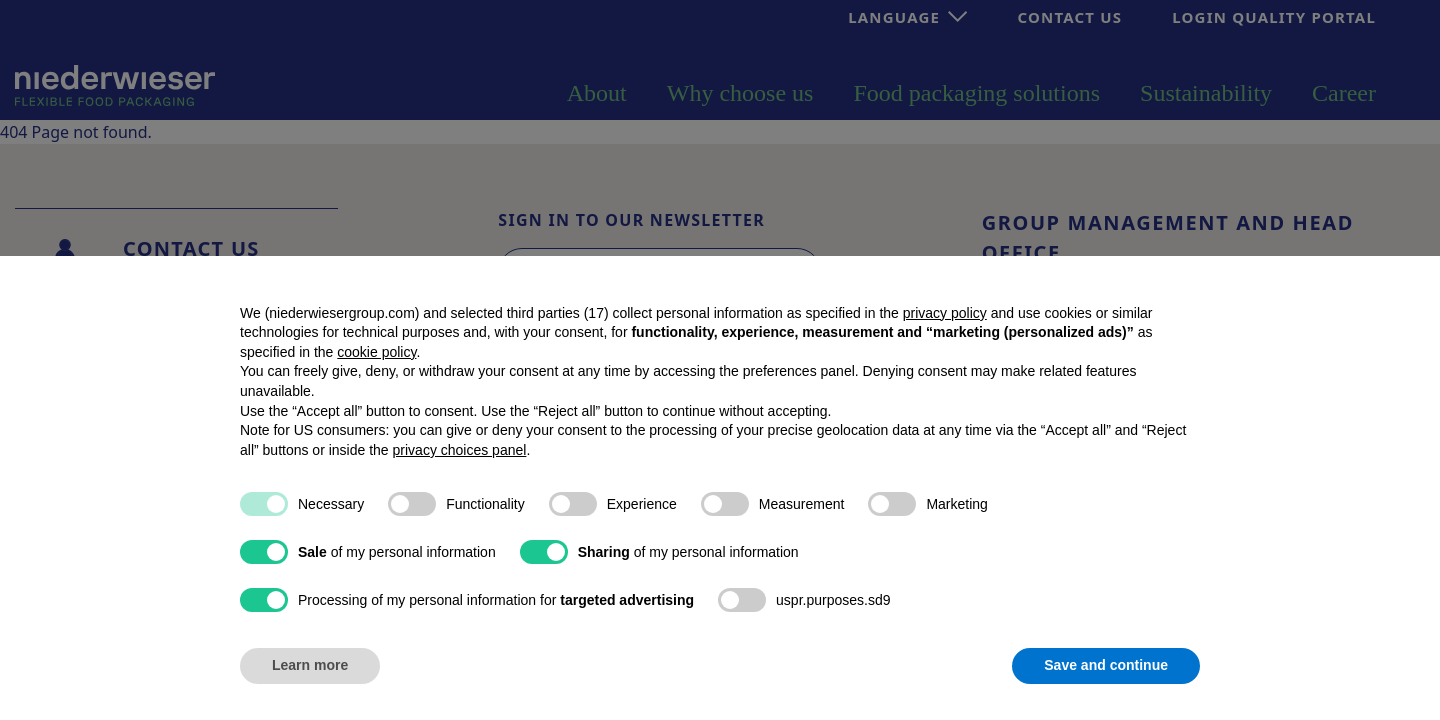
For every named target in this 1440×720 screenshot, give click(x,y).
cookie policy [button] (376, 352)
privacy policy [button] (945, 313)
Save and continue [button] (1106, 665)
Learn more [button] (310, 665)
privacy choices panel (460, 450)
